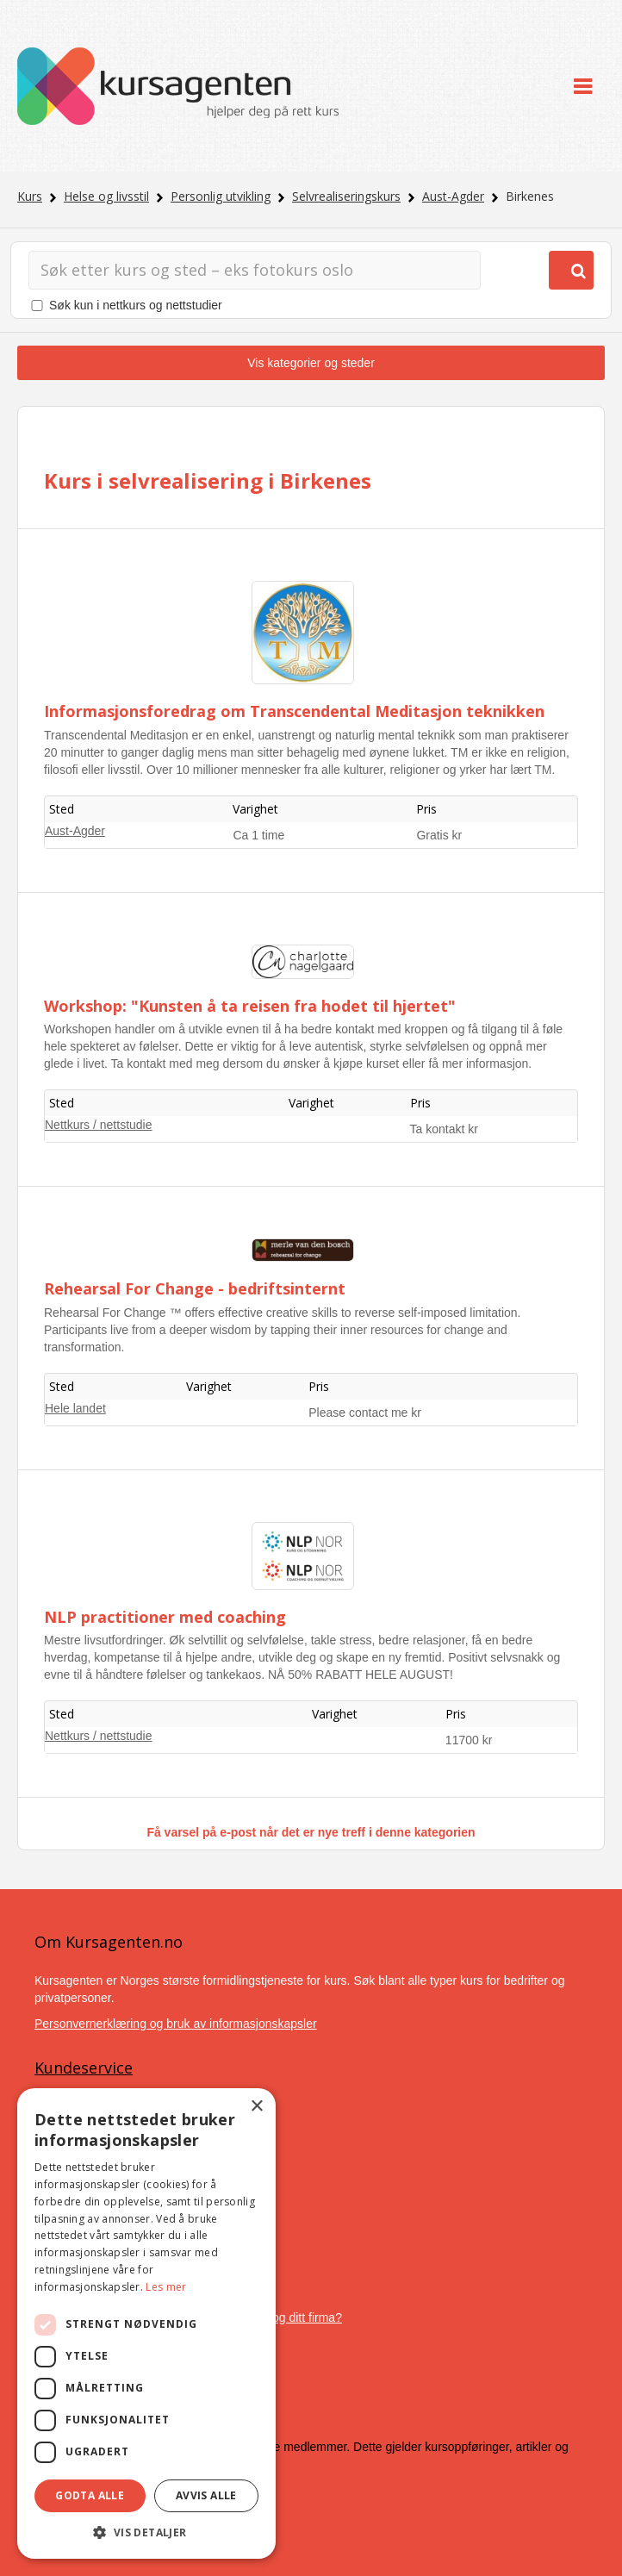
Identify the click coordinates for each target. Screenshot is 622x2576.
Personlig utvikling (221, 196)
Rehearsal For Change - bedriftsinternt (194, 1288)
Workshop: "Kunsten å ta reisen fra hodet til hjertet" (250, 1005)
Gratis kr (439, 835)
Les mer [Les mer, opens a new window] (166, 2287)
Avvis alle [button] (206, 2495)
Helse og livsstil (106, 196)
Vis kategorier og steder (311, 363)
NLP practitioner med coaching (165, 1616)
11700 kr (468, 1740)
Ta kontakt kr (444, 1129)
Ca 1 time (258, 835)
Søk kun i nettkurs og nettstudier (135, 305)
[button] (146, 2532)
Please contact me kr (364, 1412)
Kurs (29, 196)
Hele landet (75, 1408)
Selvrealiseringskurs (346, 196)
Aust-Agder (453, 196)
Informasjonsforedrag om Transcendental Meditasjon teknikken (294, 711)
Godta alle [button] (89, 2495)
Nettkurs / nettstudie (98, 1125)
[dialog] (146, 2323)
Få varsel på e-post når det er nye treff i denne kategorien (310, 1832)
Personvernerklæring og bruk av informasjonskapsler (175, 2023)
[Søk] (254, 270)
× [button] (256, 2106)
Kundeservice (83, 2067)
